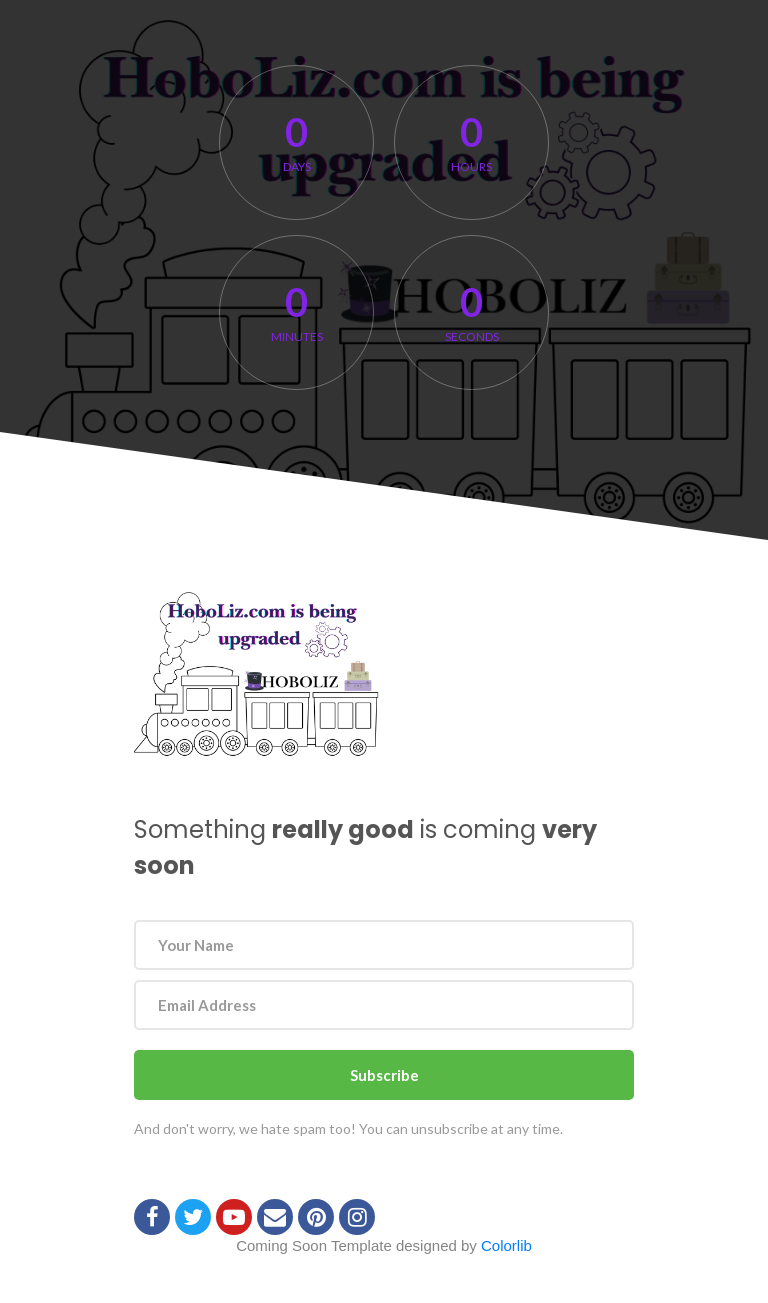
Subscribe (384, 1075)
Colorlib (506, 1245)
